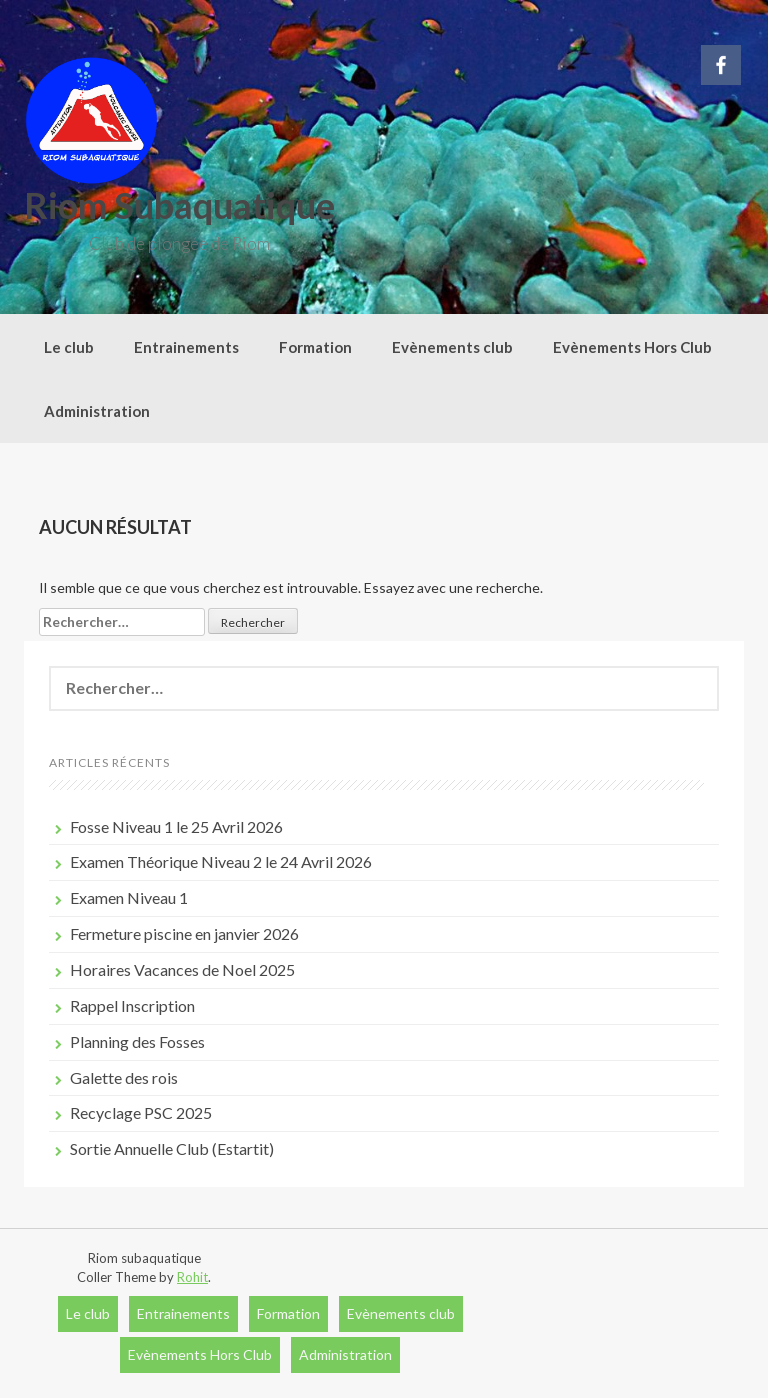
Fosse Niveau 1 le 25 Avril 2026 (176, 826)
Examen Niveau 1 (129, 897)
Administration (97, 411)
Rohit (192, 1277)
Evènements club (452, 347)
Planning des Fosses (137, 1041)
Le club (69, 347)
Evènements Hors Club (632, 347)
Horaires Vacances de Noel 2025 (182, 969)
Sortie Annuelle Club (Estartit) (172, 1148)
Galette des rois (124, 1077)
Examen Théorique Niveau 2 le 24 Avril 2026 (221, 861)
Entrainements (186, 347)
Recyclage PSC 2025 (141, 1112)
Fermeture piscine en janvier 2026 (184, 933)
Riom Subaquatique (179, 205)
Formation (315, 347)
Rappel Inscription (132, 1005)
